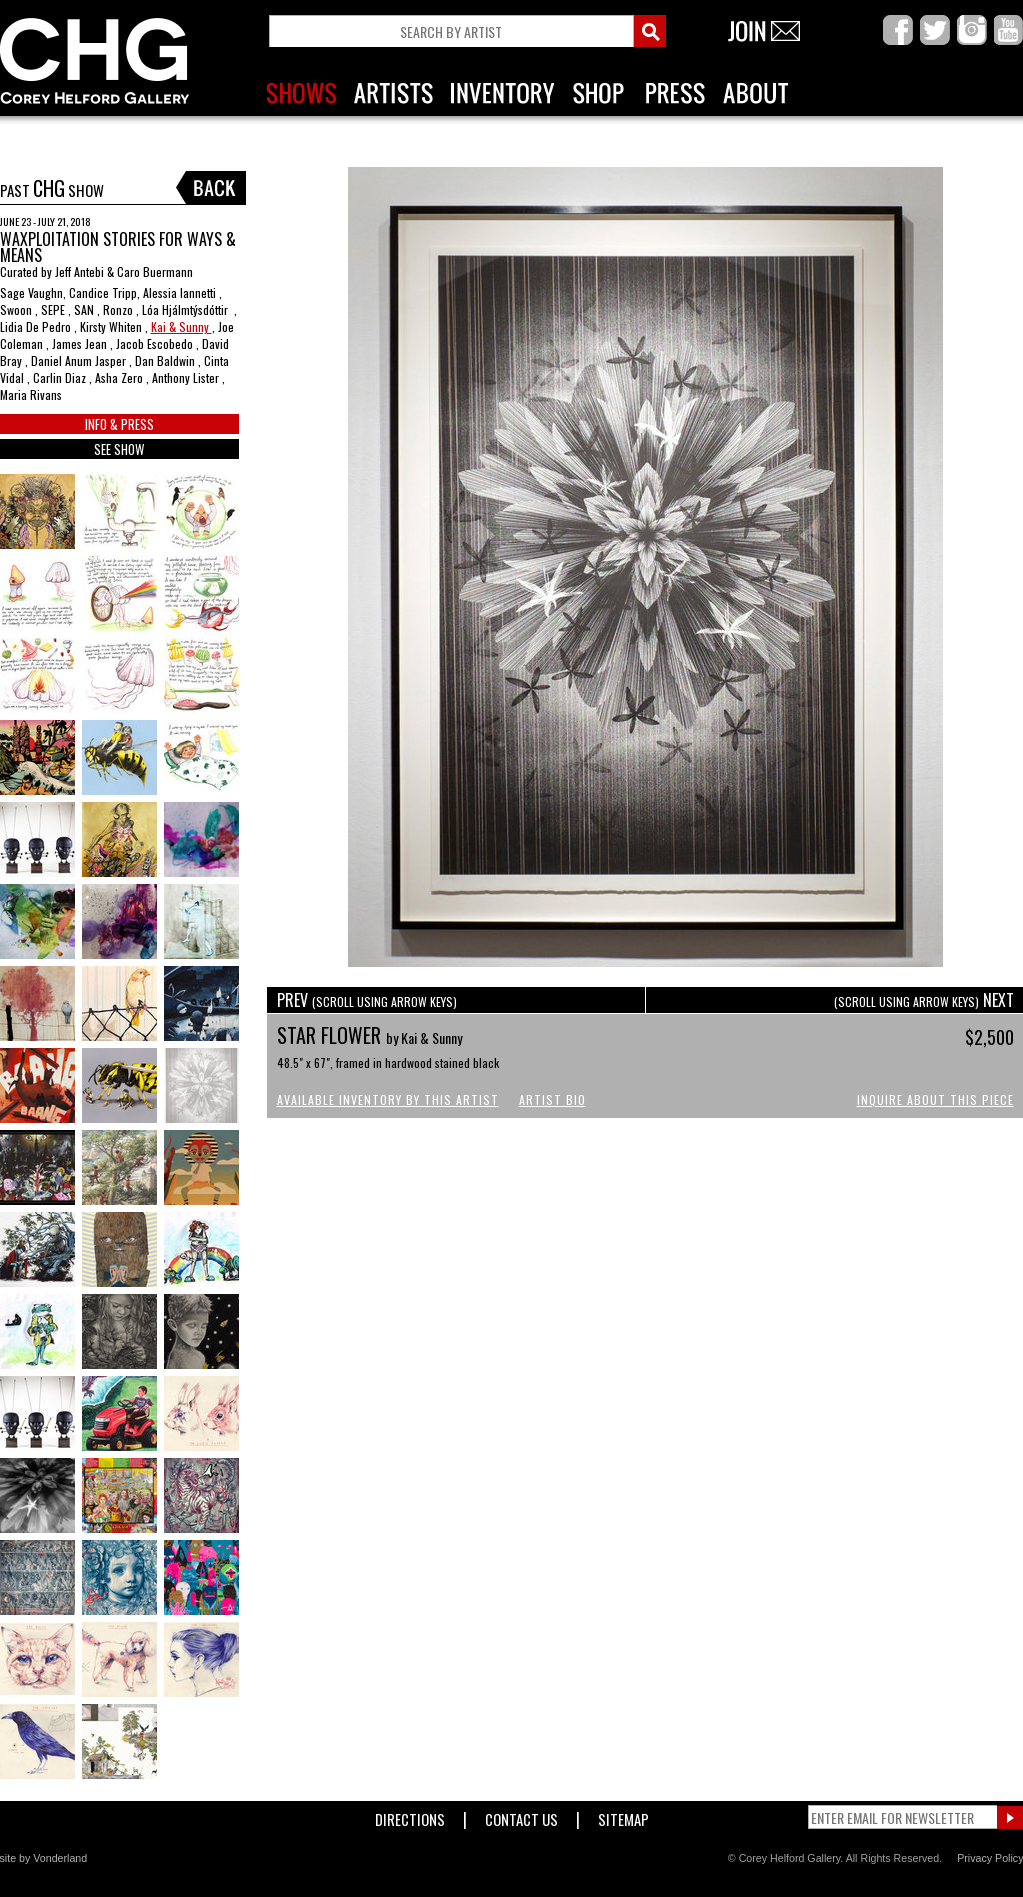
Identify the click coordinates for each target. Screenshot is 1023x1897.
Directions (410, 1815)
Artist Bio (552, 1099)
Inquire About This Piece (935, 1099)
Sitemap (623, 1815)
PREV (367, 1000)
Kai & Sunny (181, 326)
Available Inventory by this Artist (388, 1099)
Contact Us (521, 1815)
